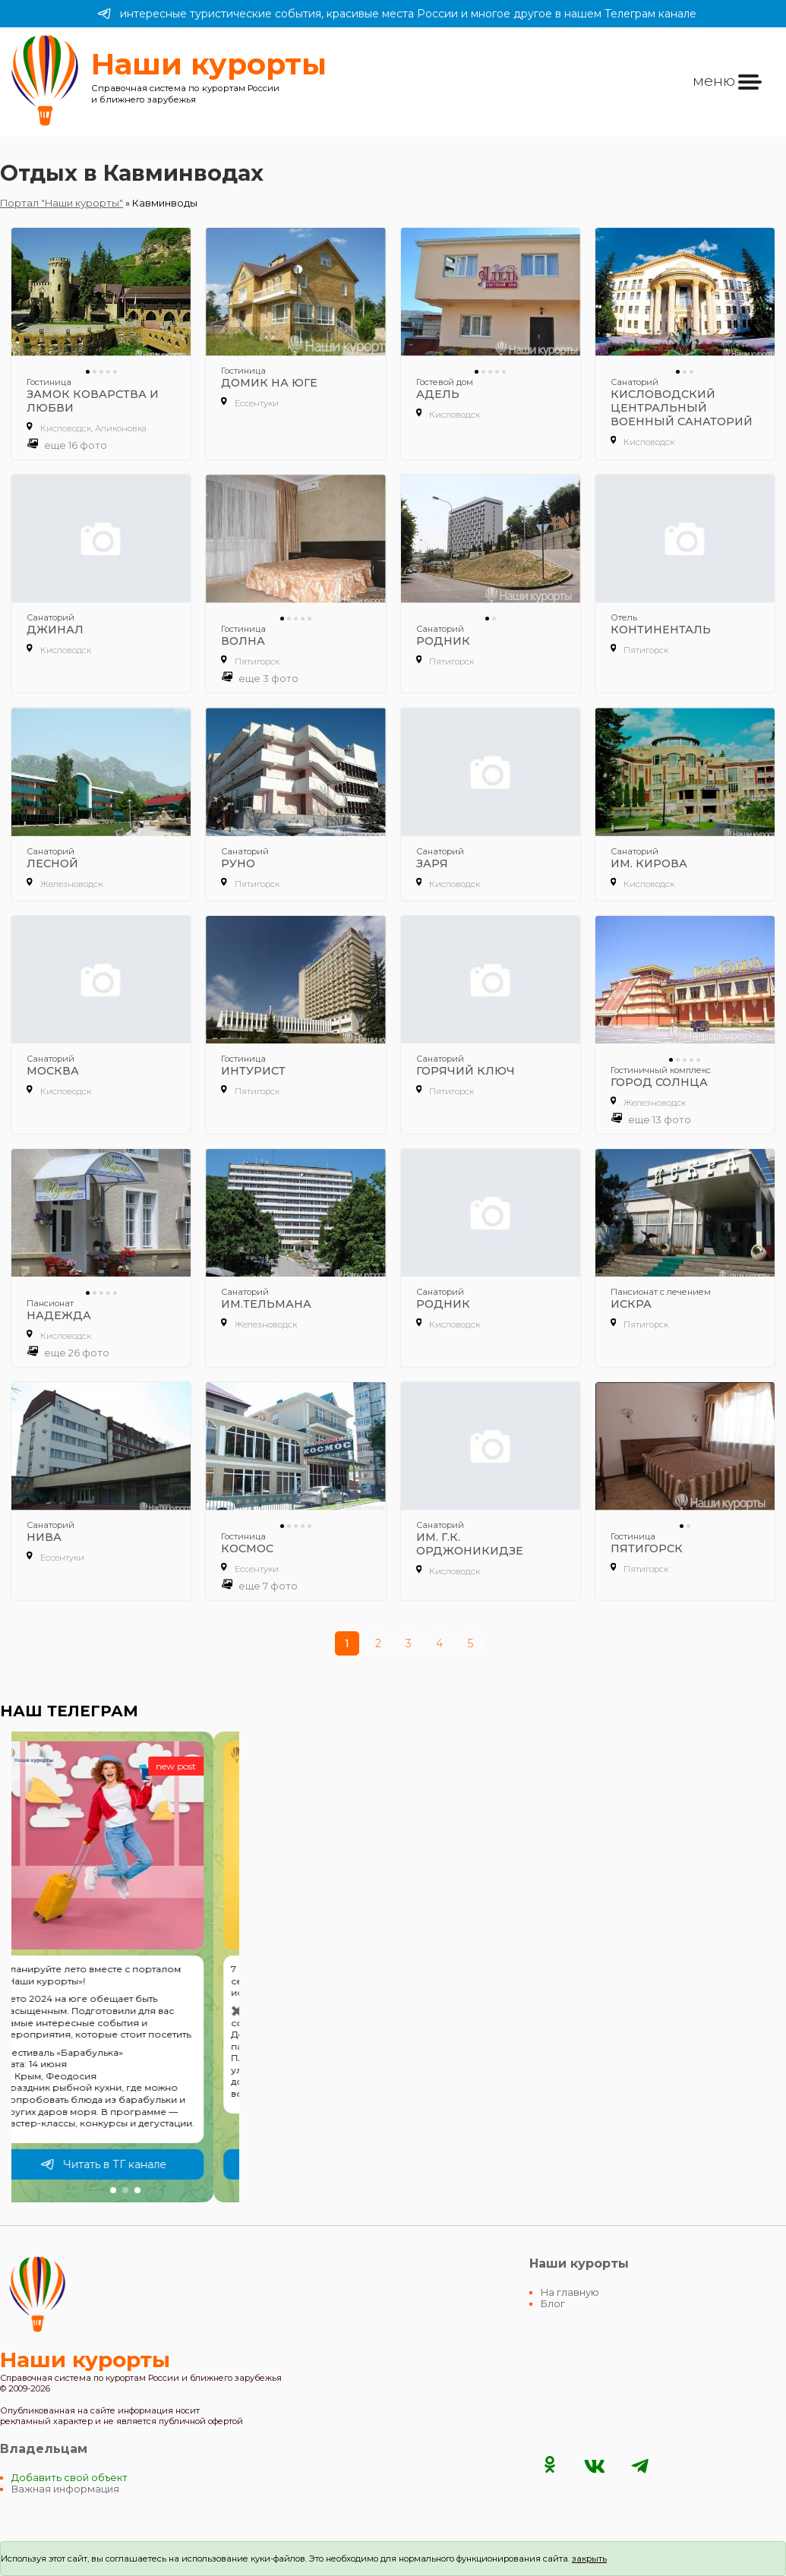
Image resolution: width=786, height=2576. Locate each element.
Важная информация (65, 2489)
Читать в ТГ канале (129, 2164)
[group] (125, 1967)
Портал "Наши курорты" (61, 203)
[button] (113, 2190)
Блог (553, 2303)
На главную (570, 2292)
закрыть (589, 2558)
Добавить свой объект (69, 2477)
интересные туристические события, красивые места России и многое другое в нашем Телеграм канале (396, 13)
